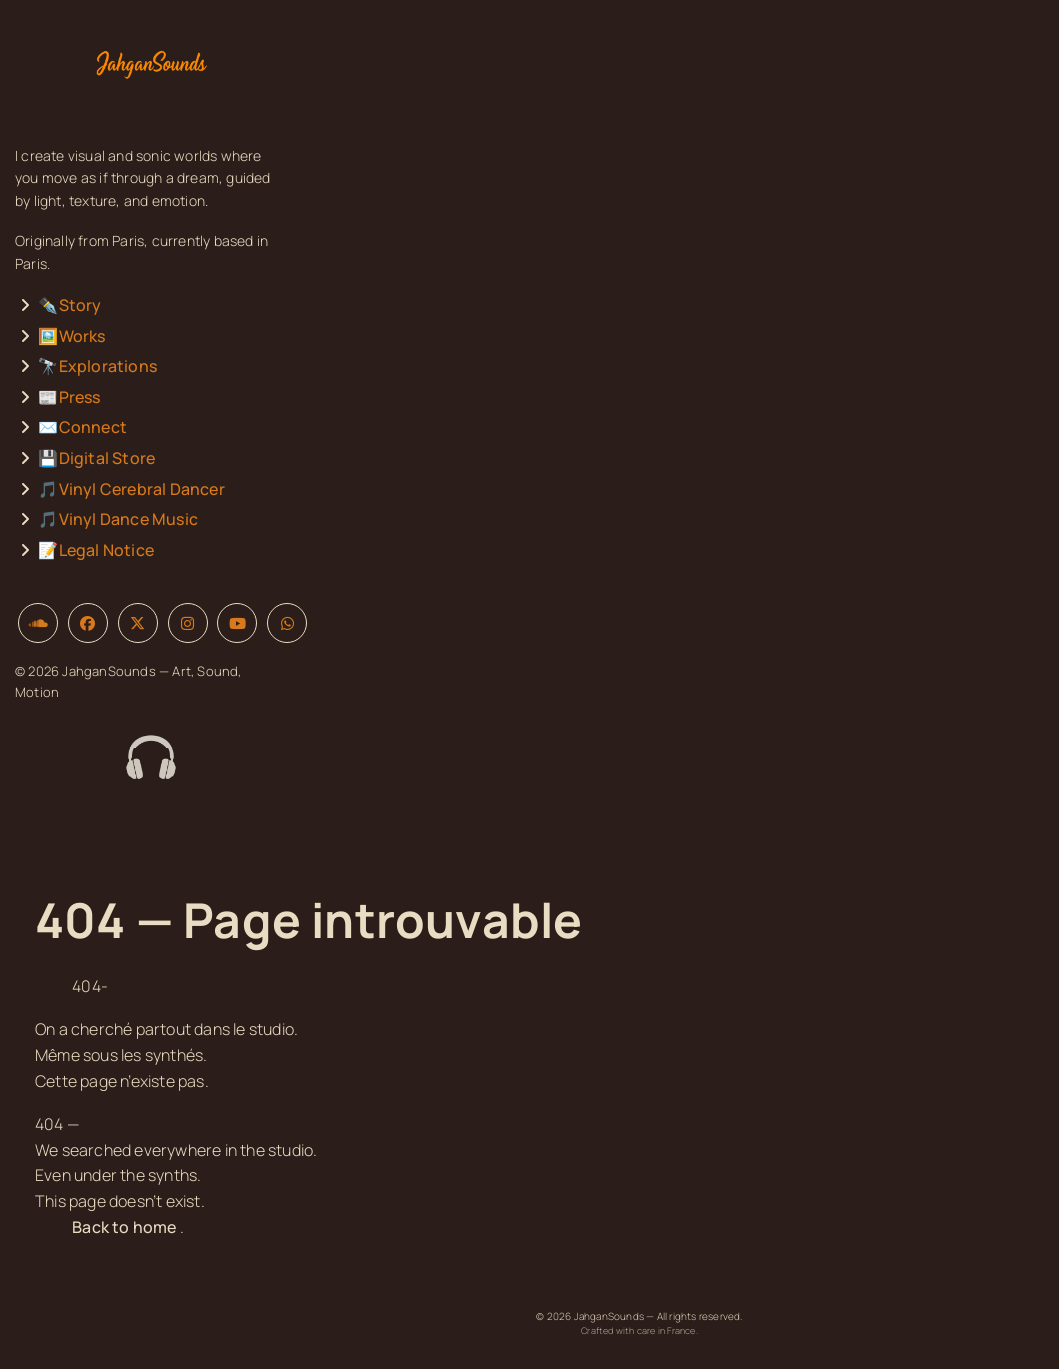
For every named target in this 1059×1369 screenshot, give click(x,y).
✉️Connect (82, 427)
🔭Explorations (97, 366)
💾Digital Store (96, 458)
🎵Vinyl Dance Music (118, 519)
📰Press (69, 397)
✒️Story (69, 305)
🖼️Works (71, 336)
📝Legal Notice (96, 550)
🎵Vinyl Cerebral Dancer (131, 489)
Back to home (124, 1227)
